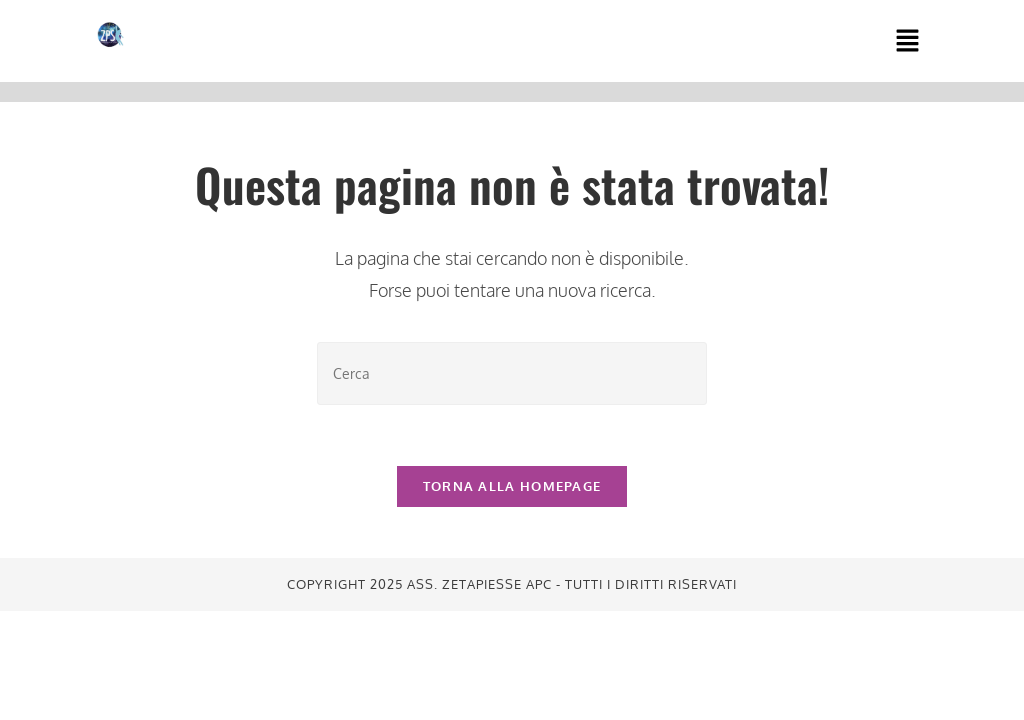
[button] (907, 41)
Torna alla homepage (512, 486)
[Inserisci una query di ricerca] (512, 373)
